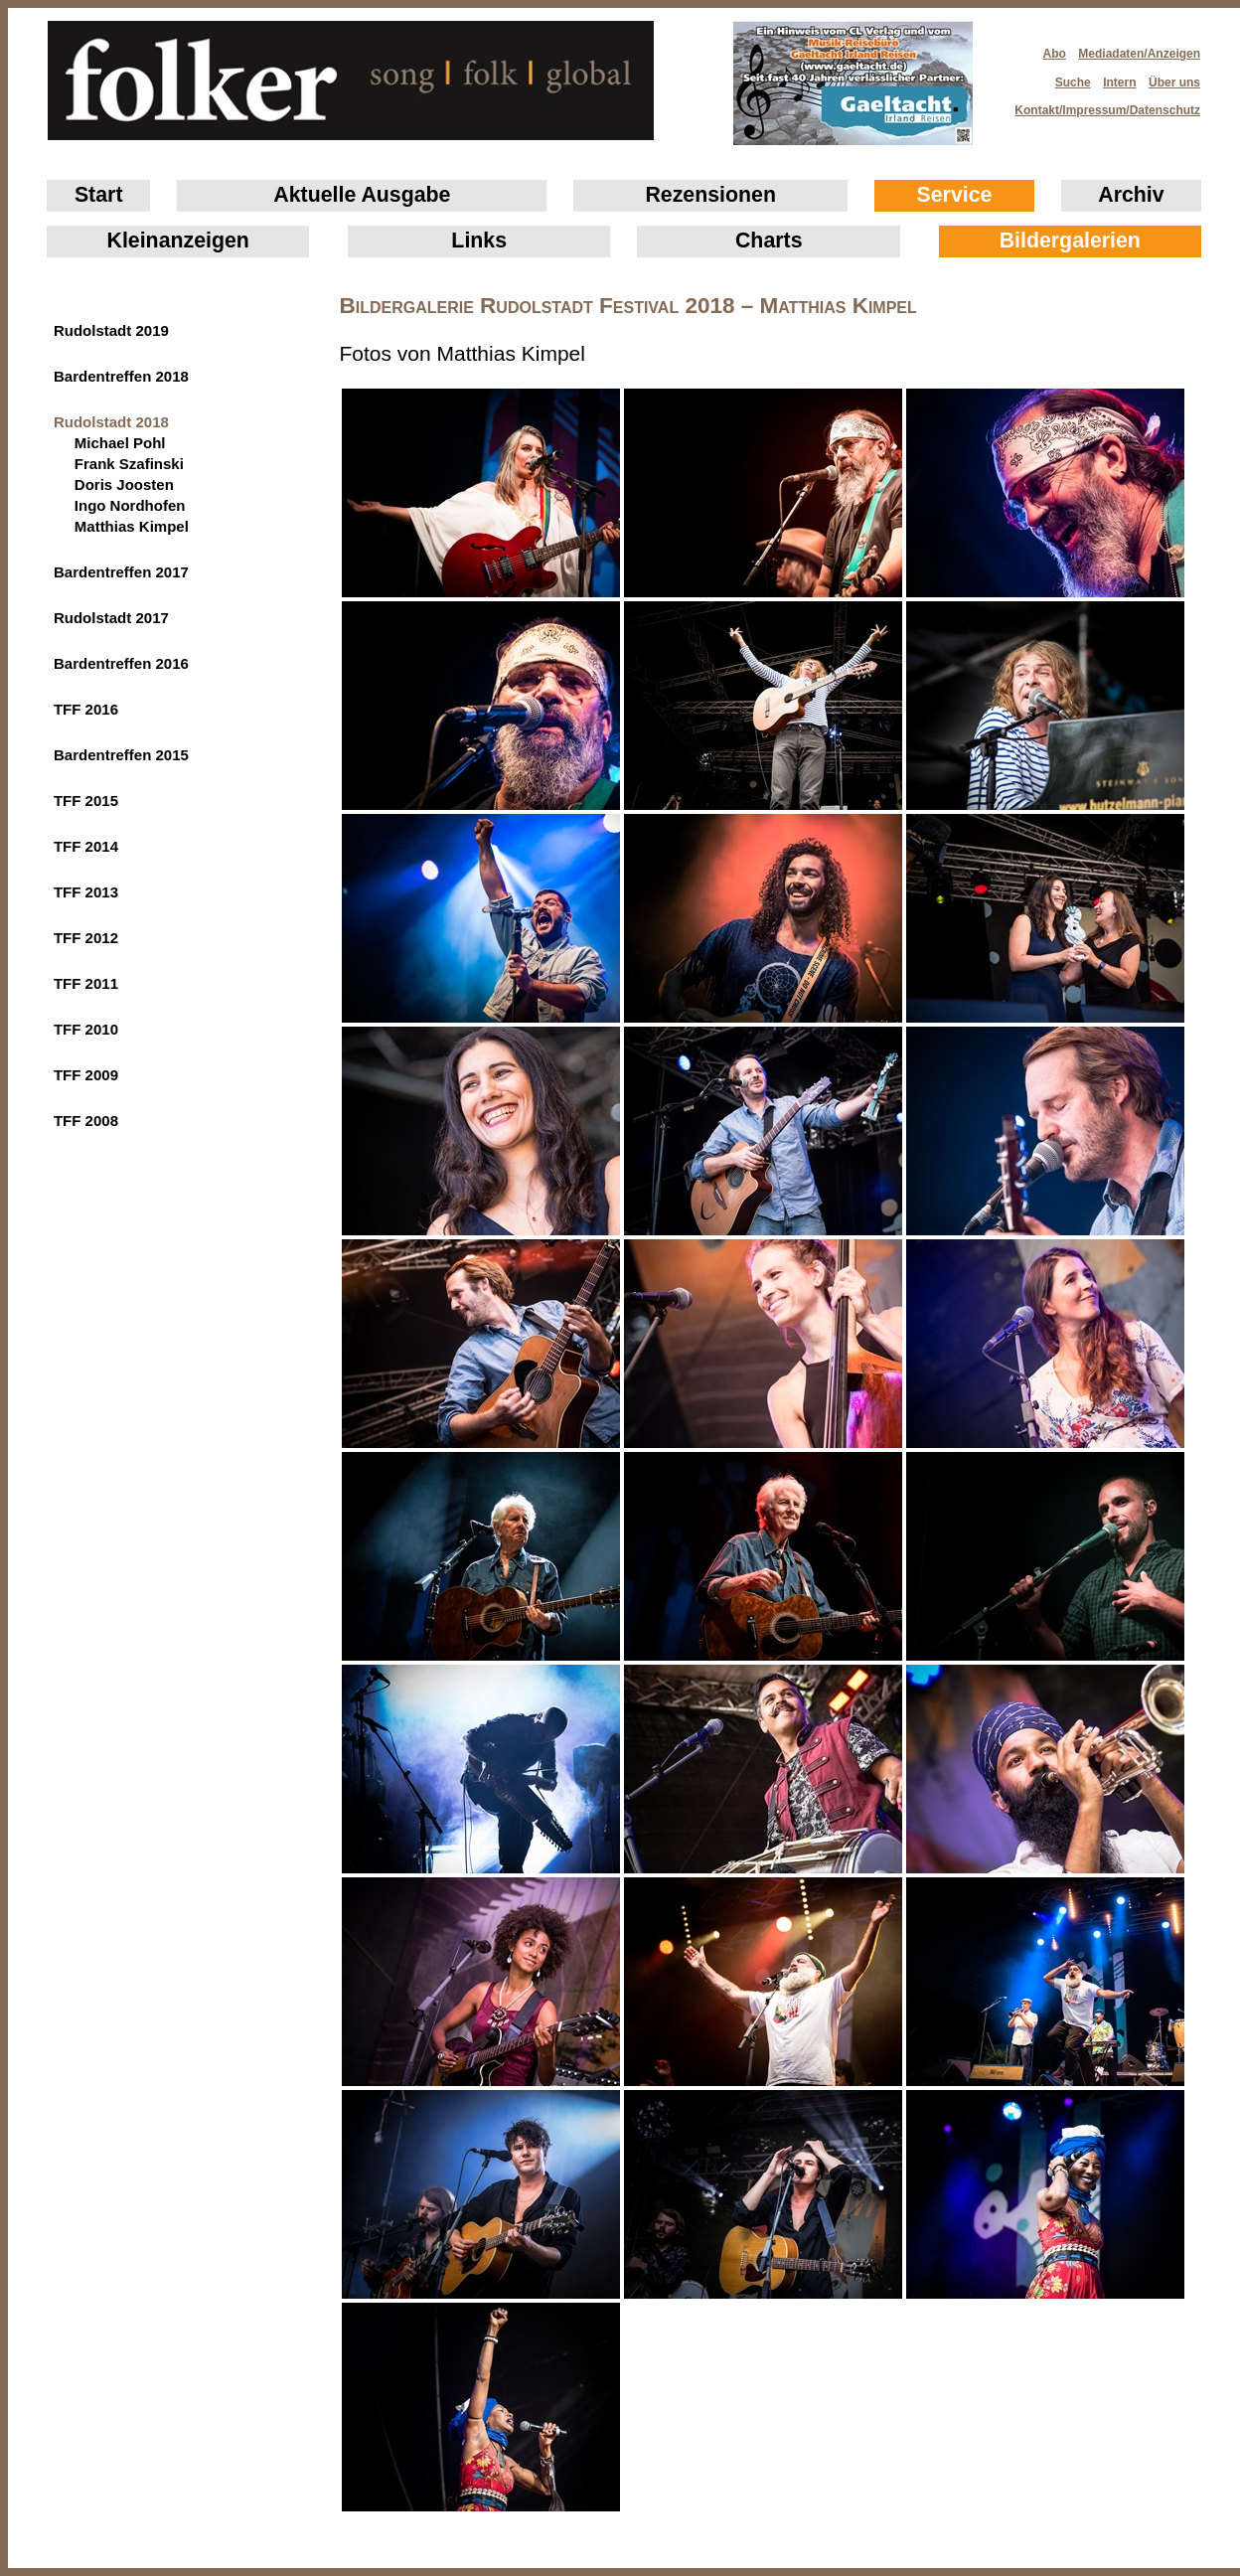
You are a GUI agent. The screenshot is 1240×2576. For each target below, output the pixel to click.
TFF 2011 (86, 983)
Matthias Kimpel (132, 526)
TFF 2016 (86, 709)
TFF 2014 (86, 846)
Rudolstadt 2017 (111, 617)
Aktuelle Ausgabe (361, 195)
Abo (1054, 54)
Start (99, 195)
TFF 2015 (86, 800)
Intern (1119, 82)
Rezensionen (710, 195)
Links (479, 240)
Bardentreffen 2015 (121, 754)
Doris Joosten (124, 484)
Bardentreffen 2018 (121, 376)
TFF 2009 (86, 1074)
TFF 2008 (86, 1120)
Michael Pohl (120, 442)
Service (955, 195)
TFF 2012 (86, 937)
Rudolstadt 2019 (111, 330)
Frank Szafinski (129, 463)
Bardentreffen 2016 (121, 663)
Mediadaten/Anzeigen (1139, 54)
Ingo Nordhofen (130, 505)
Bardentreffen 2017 (121, 572)
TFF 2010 (86, 1029)
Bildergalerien (1070, 240)
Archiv (1130, 195)
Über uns (1174, 82)
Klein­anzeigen (178, 240)
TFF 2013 (86, 892)
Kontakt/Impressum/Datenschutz (1101, 104)
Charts (769, 240)
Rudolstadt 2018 (111, 421)
